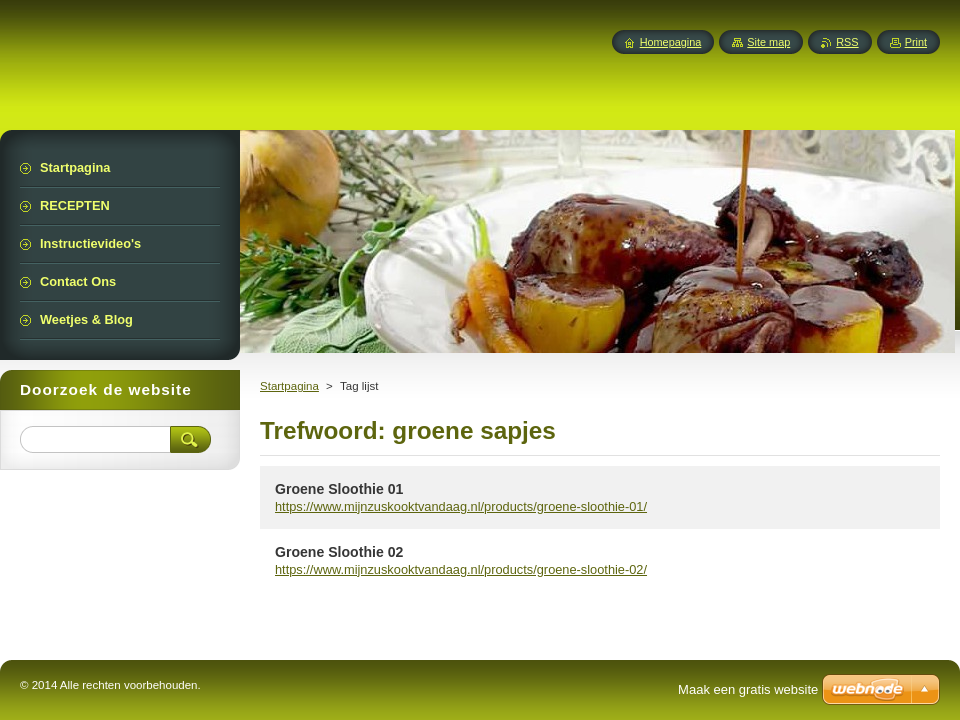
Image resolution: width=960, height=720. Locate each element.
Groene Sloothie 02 (339, 552)
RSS (847, 42)
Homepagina (671, 42)
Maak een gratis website (748, 689)
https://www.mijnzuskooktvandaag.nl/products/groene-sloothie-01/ (461, 506)
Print (916, 42)
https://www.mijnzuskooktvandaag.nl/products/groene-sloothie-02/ (461, 569)
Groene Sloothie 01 (339, 489)
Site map (768, 42)
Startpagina (289, 386)
